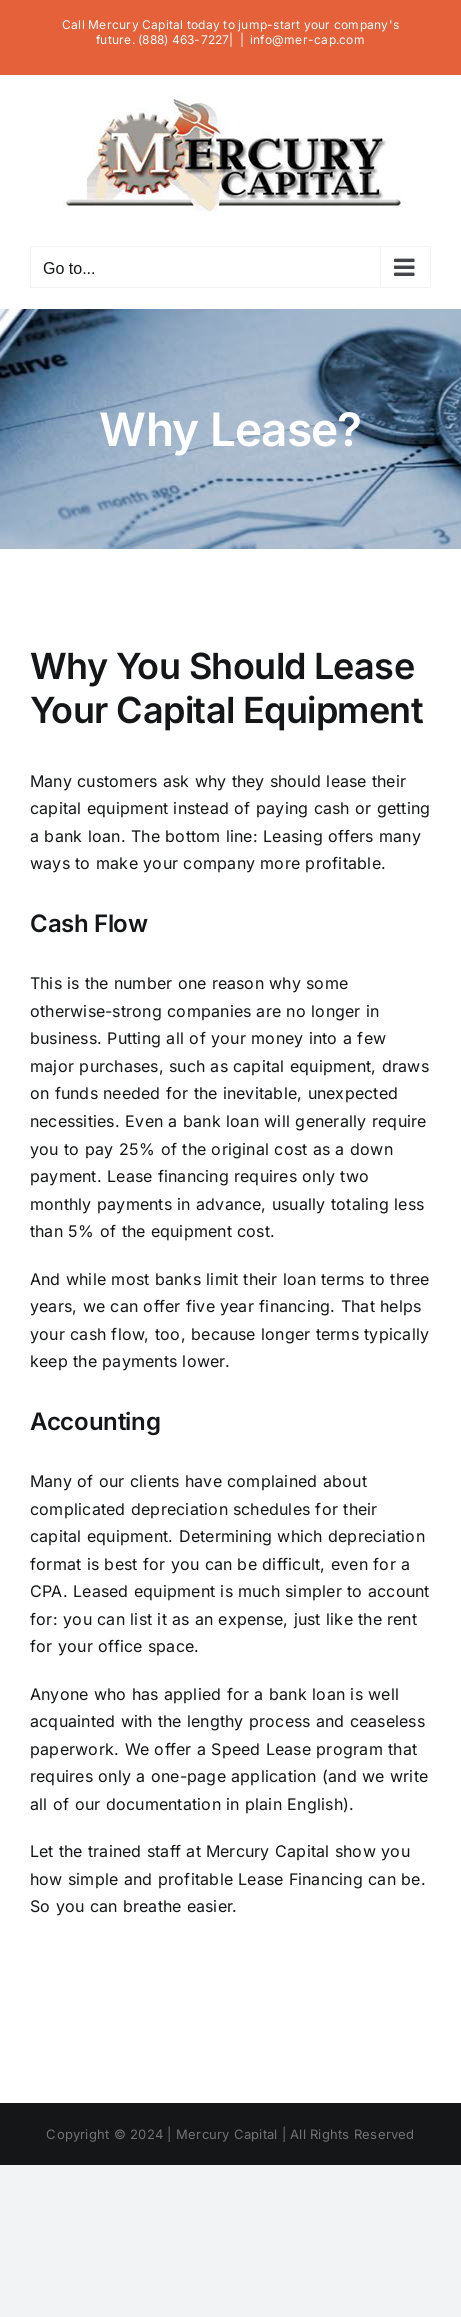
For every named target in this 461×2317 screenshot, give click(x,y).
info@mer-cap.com (307, 39)
